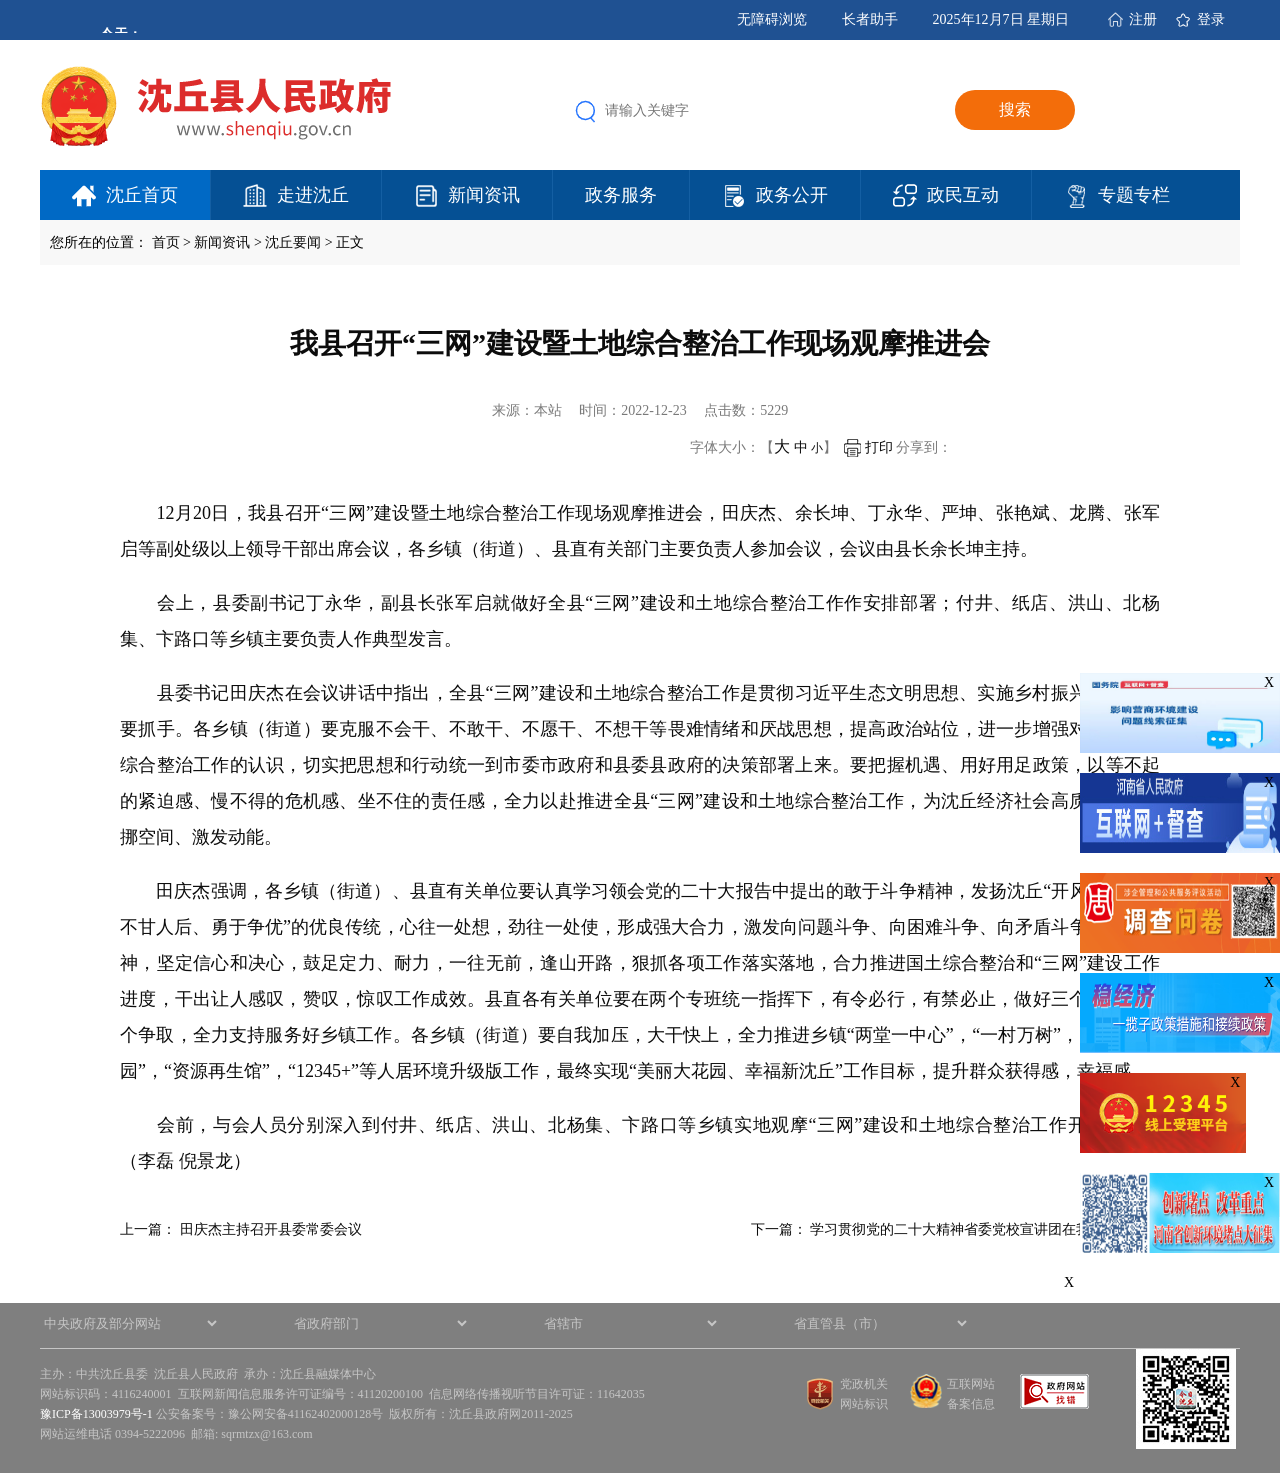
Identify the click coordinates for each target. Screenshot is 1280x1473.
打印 (868, 447)
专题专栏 (1134, 195)
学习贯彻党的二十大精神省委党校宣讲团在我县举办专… (985, 1229)
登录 (1211, 19)
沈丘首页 (142, 195)
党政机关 (864, 1384)
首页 (166, 242)
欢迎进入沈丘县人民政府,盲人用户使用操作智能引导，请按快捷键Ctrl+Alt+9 (0, 0)
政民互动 (963, 195)
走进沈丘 (313, 195)
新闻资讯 (484, 195)
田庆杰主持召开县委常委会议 (271, 1229)
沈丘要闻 (293, 242)
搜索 (1015, 109)
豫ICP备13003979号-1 (96, 1414)
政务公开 (792, 195)
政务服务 (621, 195)
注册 (1143, 19)
